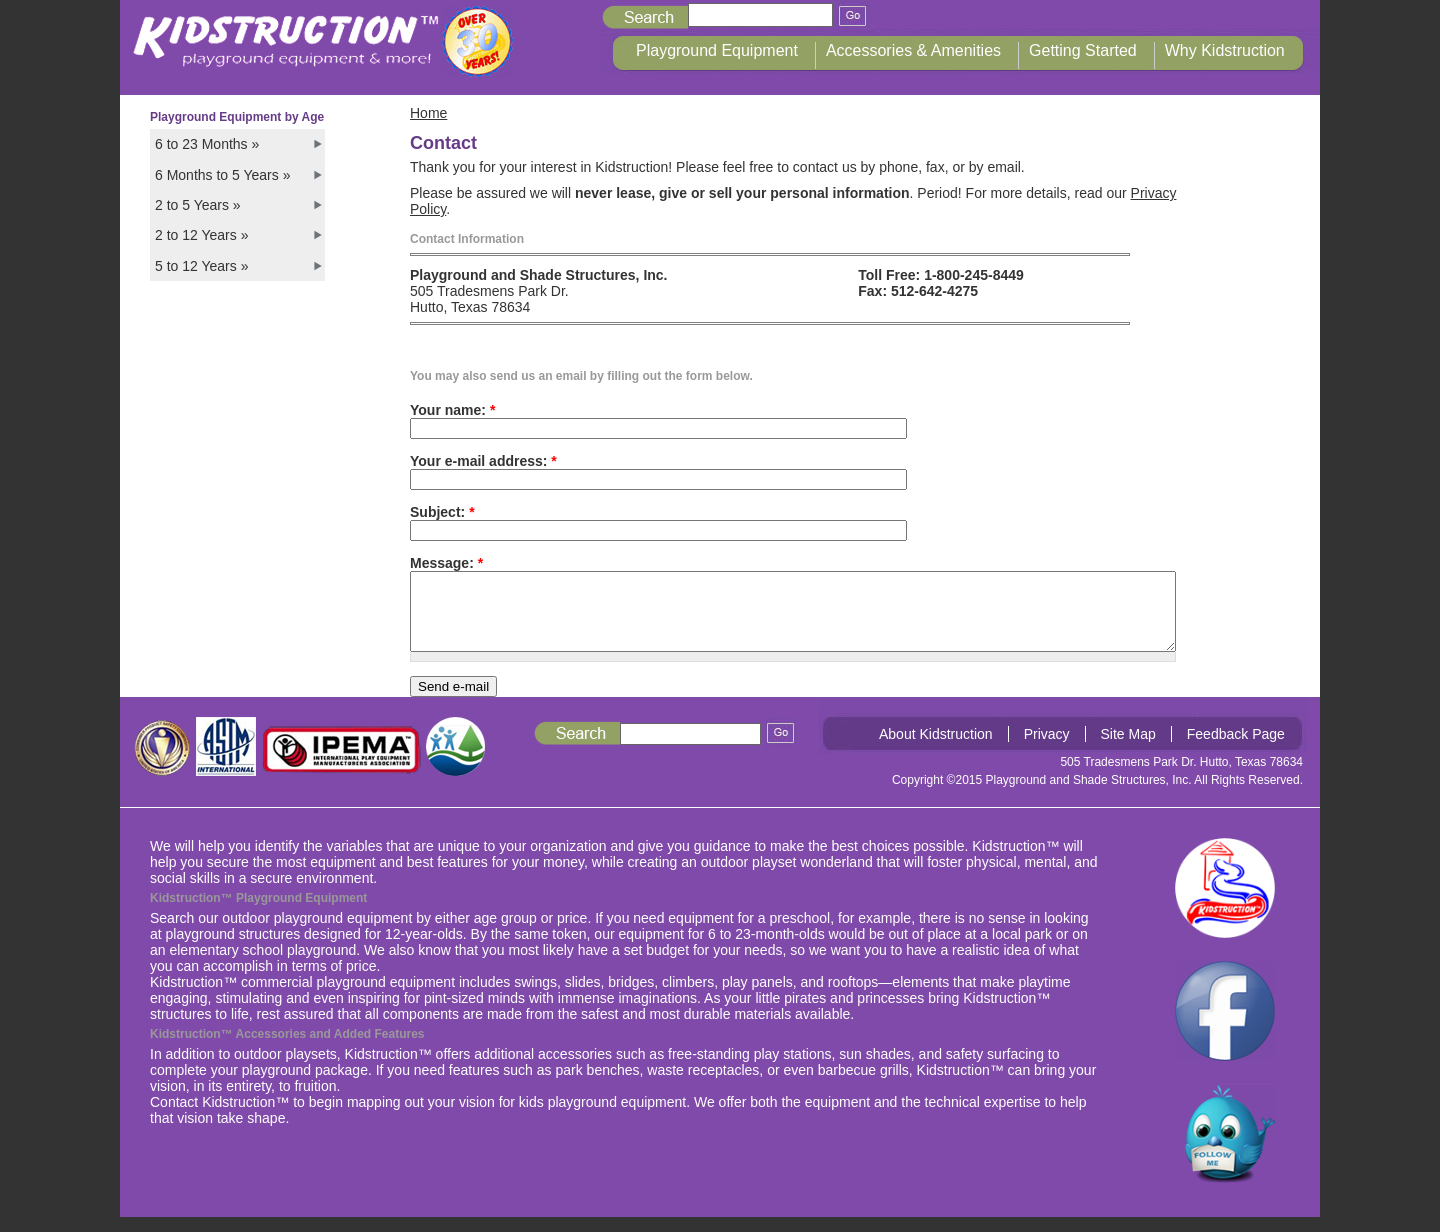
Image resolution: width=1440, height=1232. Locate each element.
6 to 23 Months (207, 144)
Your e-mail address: (483, 461)
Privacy (1047, 749)
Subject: (442, 512)
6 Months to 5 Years (222, 175)
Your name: (452, 410)
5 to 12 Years (201, 266)
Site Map (1128, 749)
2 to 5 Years (198, 205)
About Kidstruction (936, 749)
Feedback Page (1236, 749)
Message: (446, 563)
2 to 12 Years (201, 235)
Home (428, 113)
